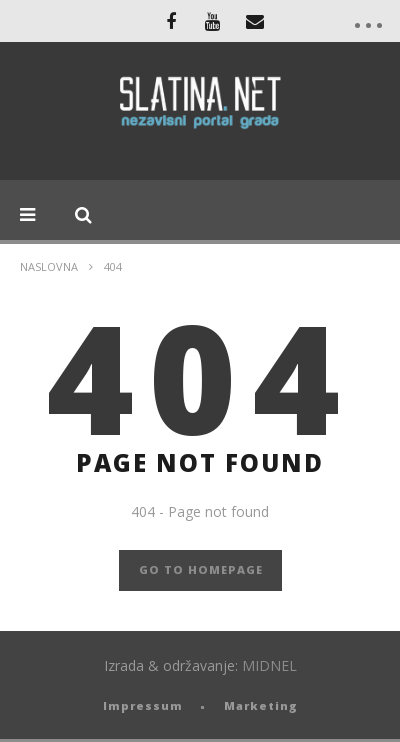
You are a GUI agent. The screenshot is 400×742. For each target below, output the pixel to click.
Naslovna (49, 266)
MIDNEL (269, 665)
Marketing (261, 705)
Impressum (143, 705)
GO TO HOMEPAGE (201, 569)
